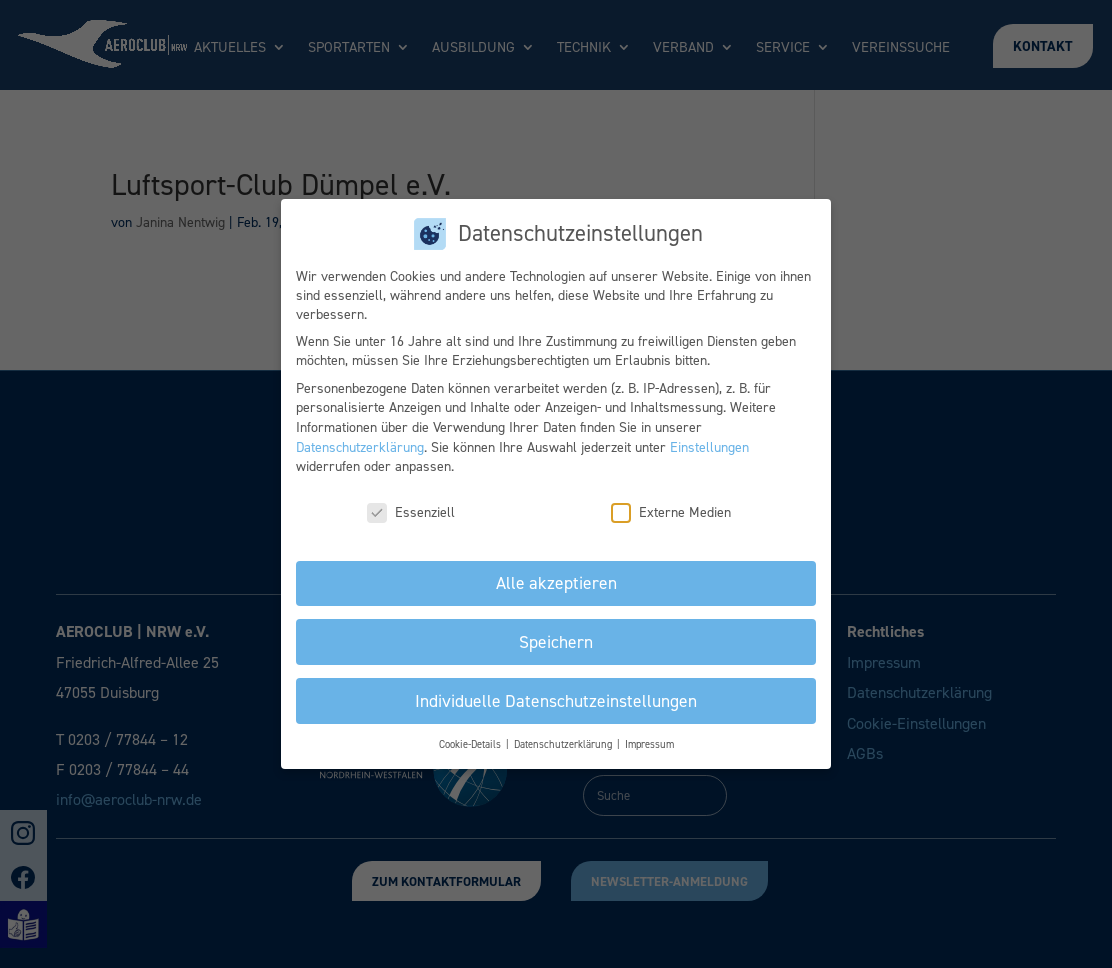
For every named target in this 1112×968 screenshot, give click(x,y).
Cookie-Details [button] (471, 744)
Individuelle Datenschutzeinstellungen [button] (556, 701)
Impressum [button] (649, 744)
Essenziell (411, 512)
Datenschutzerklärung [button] (564, 744)
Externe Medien (671, 512)
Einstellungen (709, 447)
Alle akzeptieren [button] (556, 583)
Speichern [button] (556, 642)
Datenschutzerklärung (360, 447)
